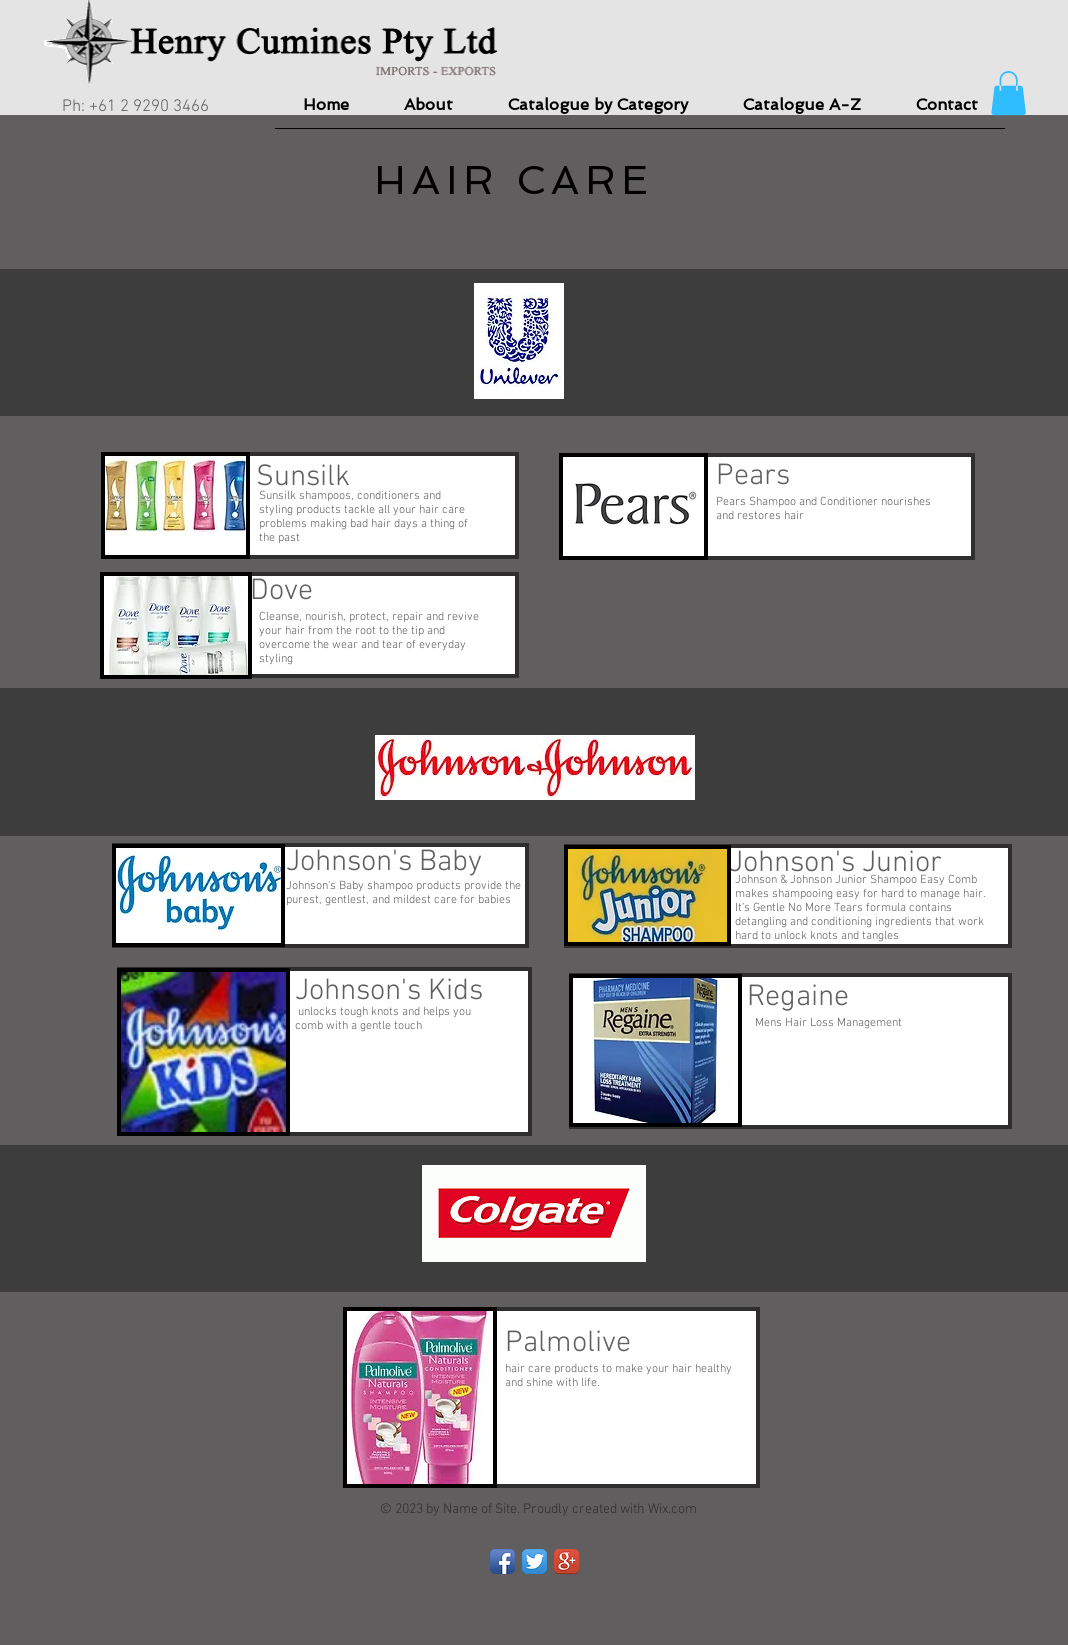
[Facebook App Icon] (502, 1561)
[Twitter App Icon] (534, 1561)
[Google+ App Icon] (566, 1561)
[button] (1008, 93)
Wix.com (672, 1509)
